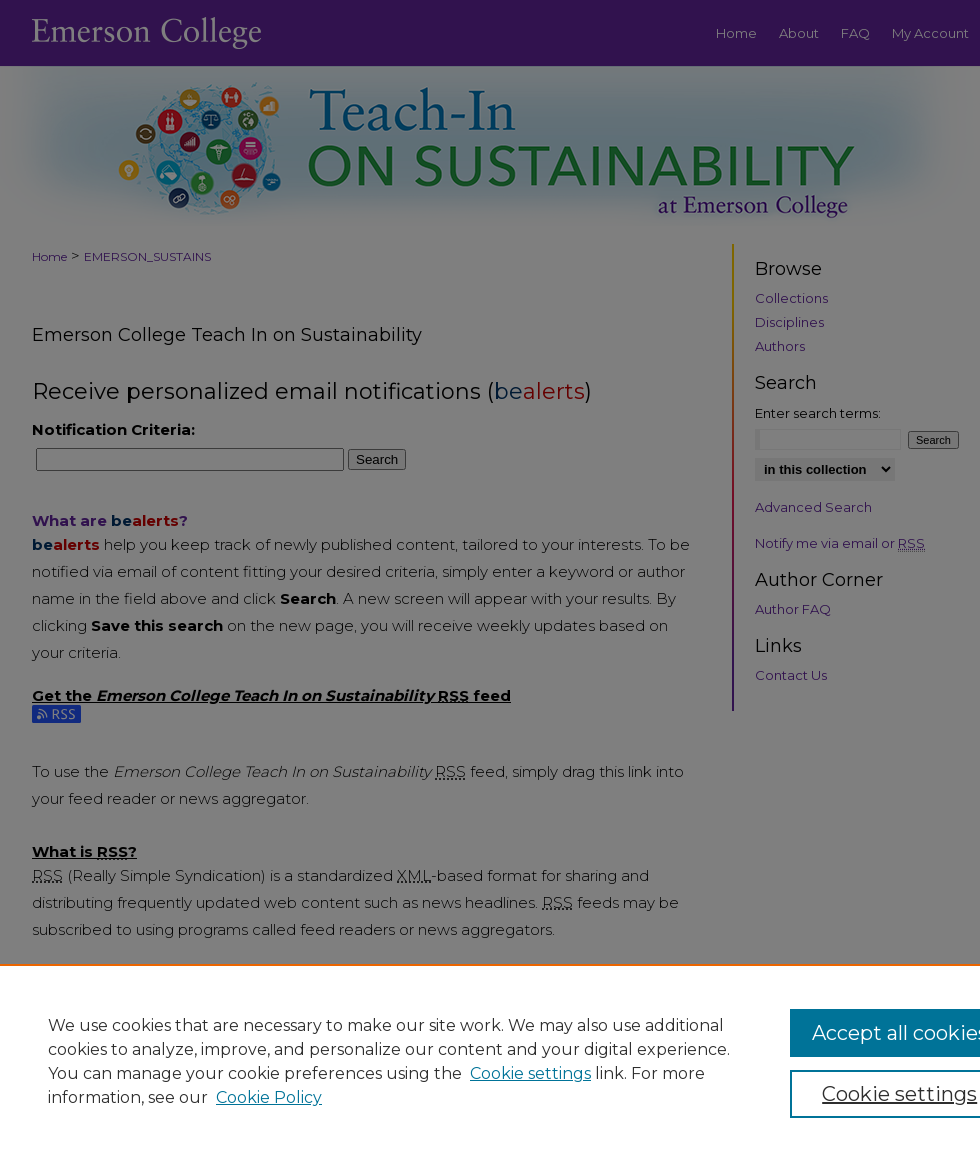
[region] (490, 1061)
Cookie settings (530, 1073)
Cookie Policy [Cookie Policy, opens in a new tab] (269, 1097)
